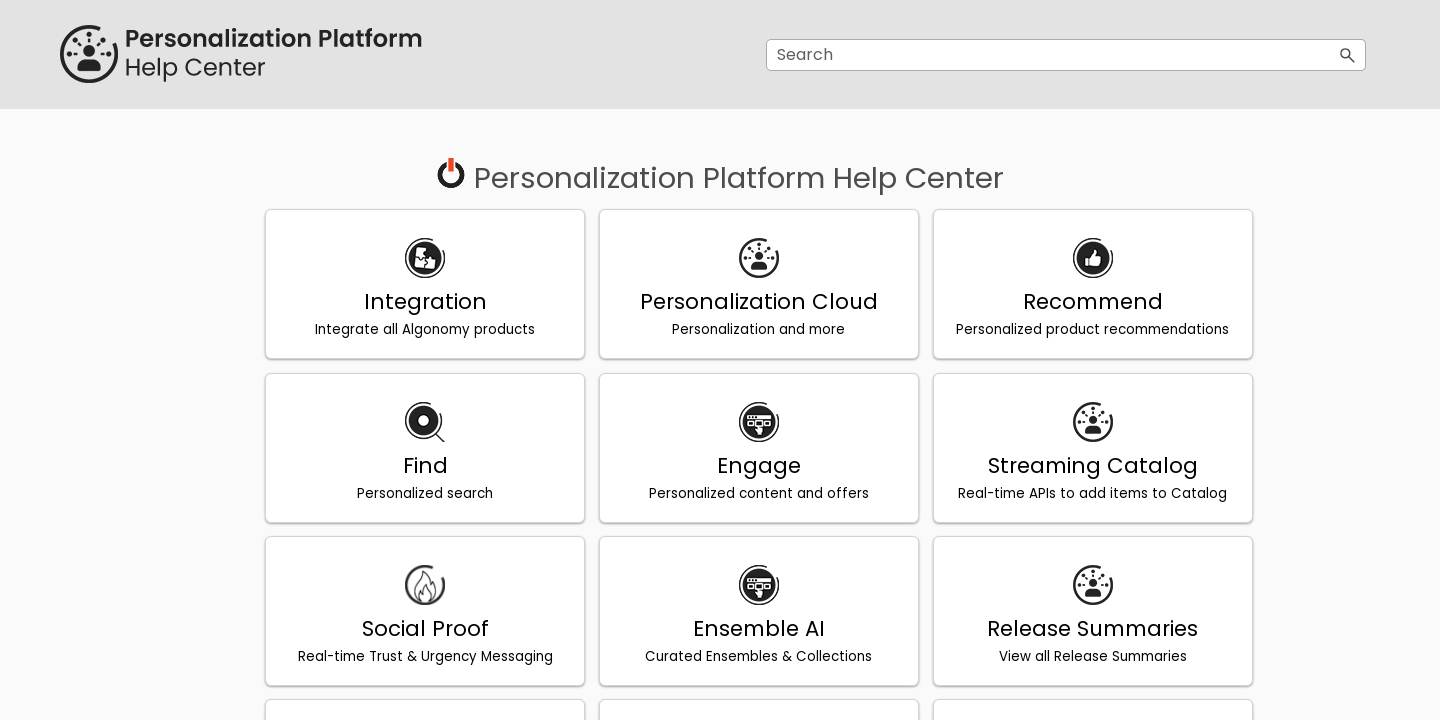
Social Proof (421, 627)
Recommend (1070, 301)
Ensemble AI (746, 627)
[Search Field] (1066, 55)
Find (421, 464)
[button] (1348, 55)
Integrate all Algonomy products (422, 329)
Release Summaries (1070, 627)
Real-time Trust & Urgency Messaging (421, 655)
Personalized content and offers (746, 492)
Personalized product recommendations (1069, 329)
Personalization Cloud (745, 301)
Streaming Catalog (1070, 464)
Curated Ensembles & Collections (745, 655)
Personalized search (422, 492)
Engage (746, 464)
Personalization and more (745, 329)
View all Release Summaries (1070, 655)
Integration (421, 301)
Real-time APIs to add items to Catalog (1069, 492)
